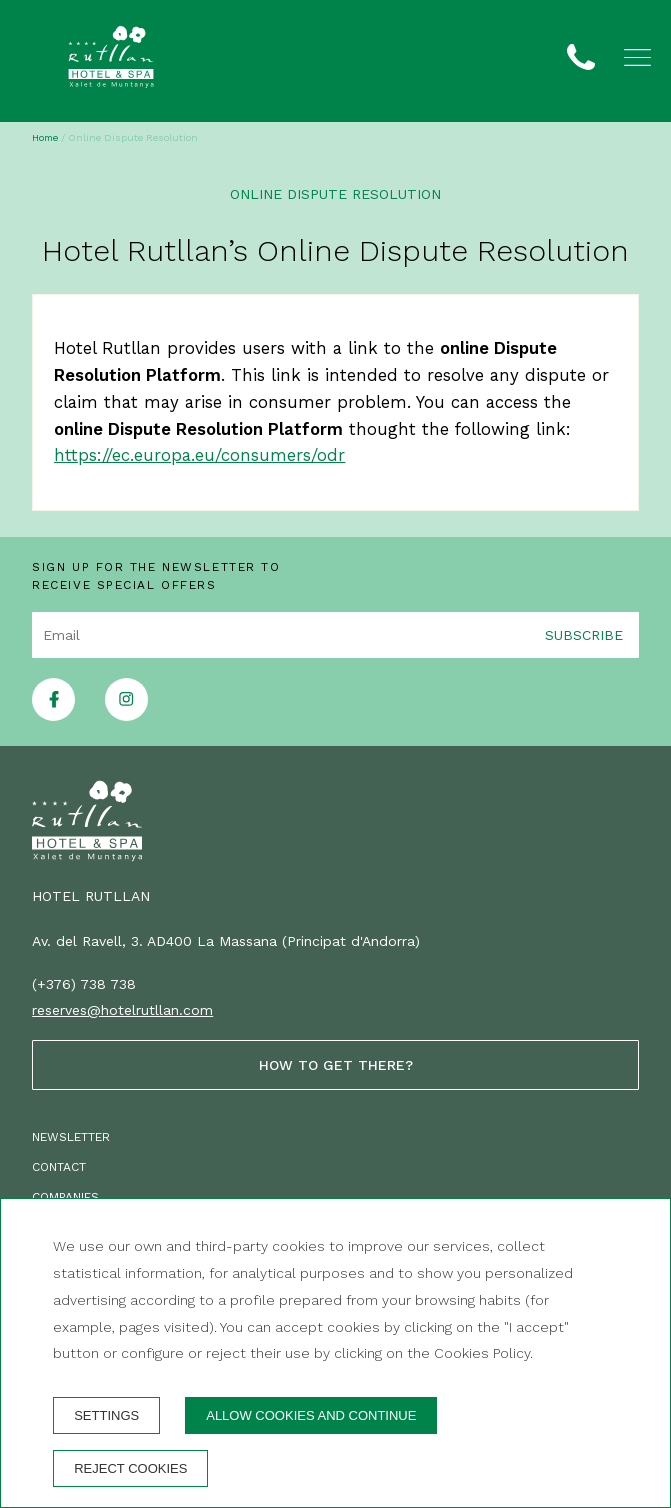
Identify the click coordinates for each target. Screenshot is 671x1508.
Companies (65, 1197)
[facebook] (53, 715)
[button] (637, 57)
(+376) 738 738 (84, 984)
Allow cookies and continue (311, 1415)
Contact (59, 1167)
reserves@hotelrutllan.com (122, 1010)
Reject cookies (130, 1468)
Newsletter (71, 1137)
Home (45, 137)
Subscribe (584, 634)
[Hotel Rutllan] (111, 61)
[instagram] (126, 715)
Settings (106, 1415)
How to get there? (336, 1065)
